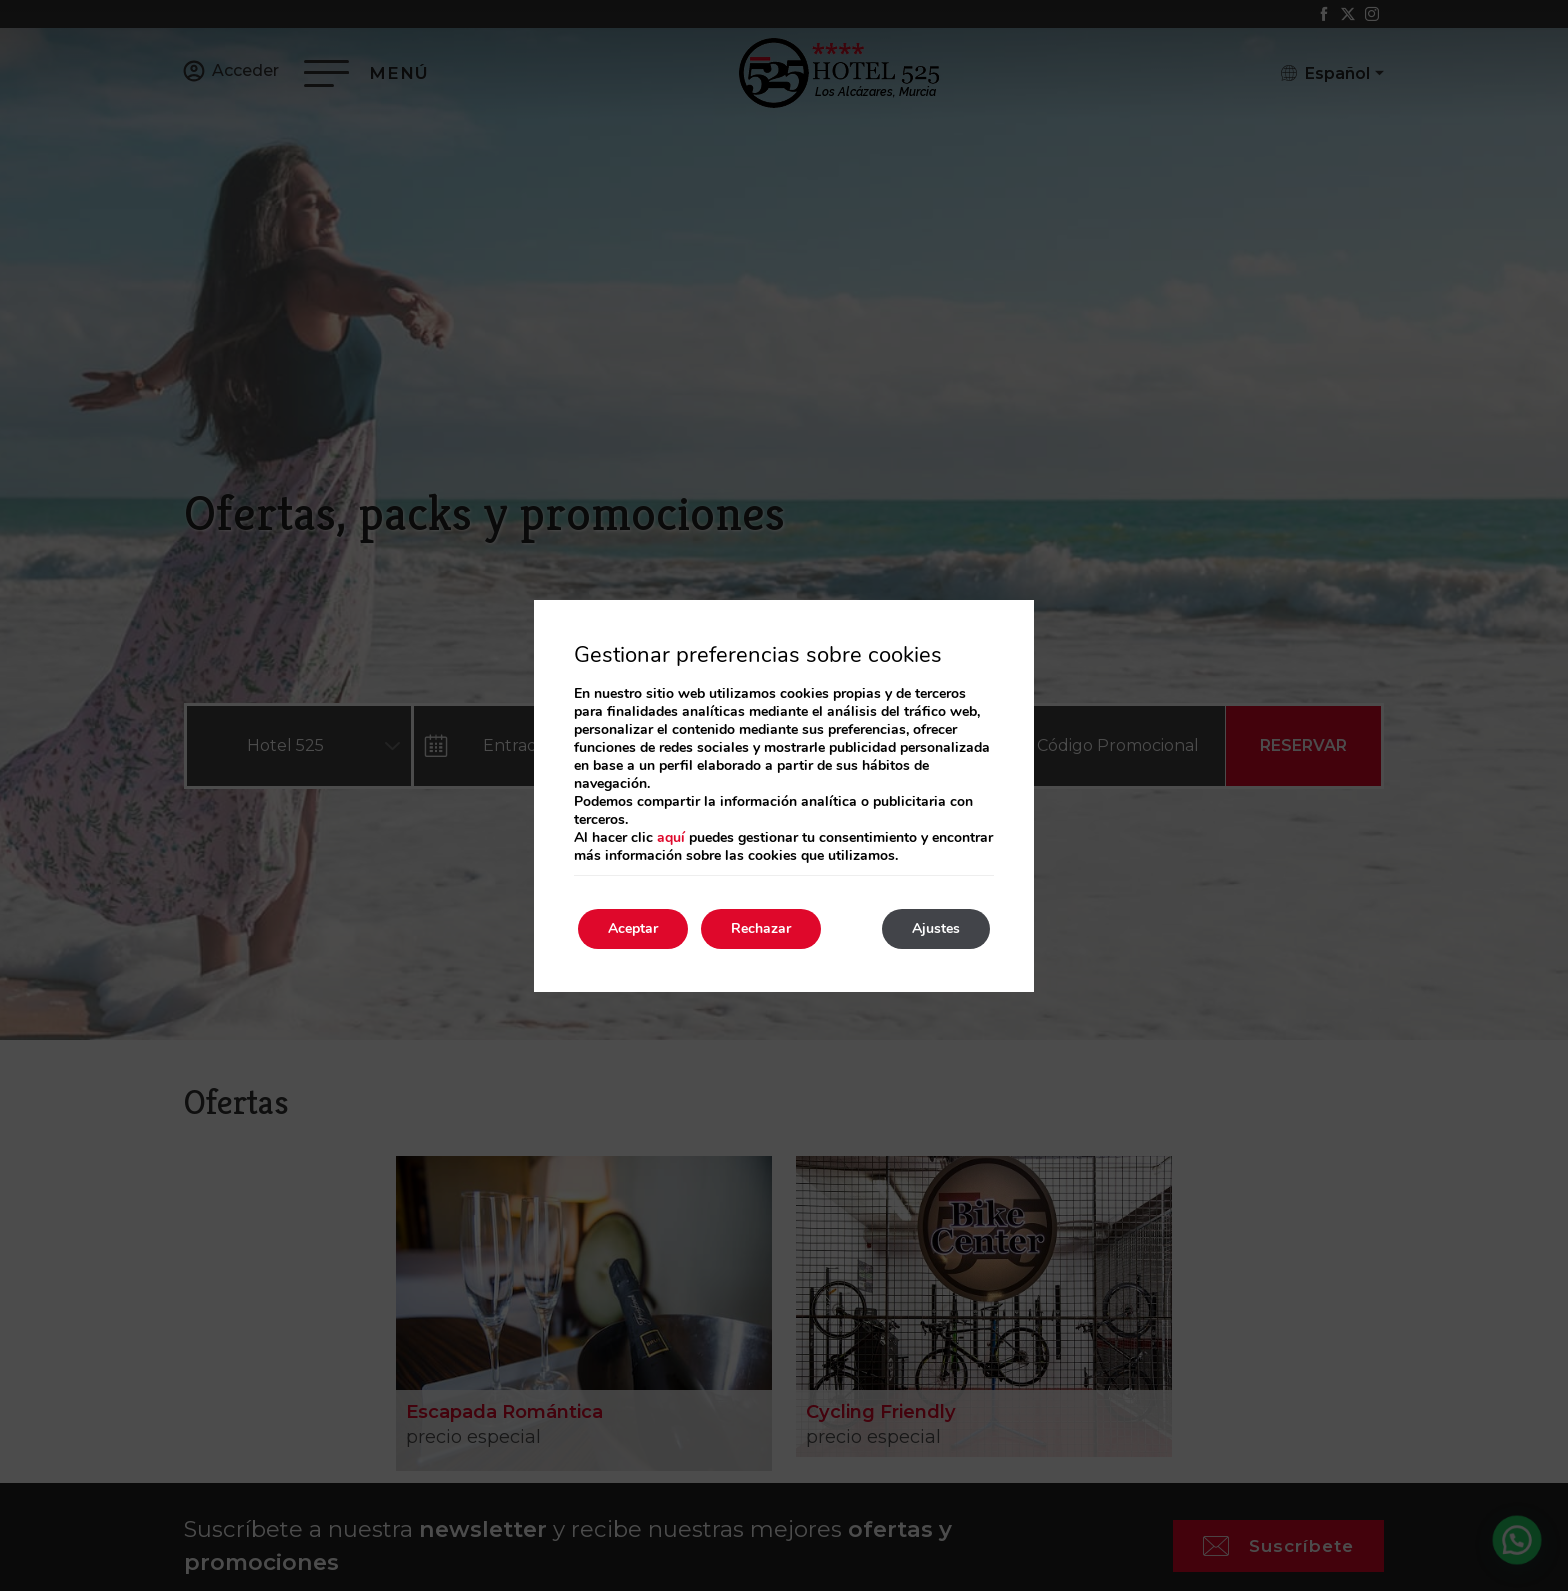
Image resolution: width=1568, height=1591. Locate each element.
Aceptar (633, 928)
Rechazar (761, 928)
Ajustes (936, 928)
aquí (671, 837)
